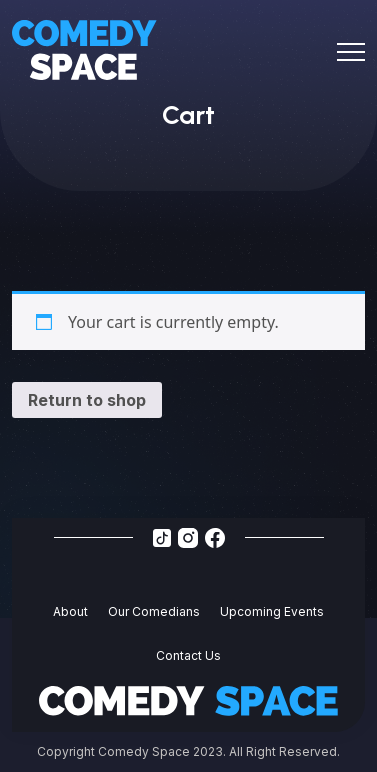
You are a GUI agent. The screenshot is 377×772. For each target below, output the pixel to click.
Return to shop (87, 400)
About (70, 611)
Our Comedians (154, 611)
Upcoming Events (272, 611)
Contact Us (188, 655)
